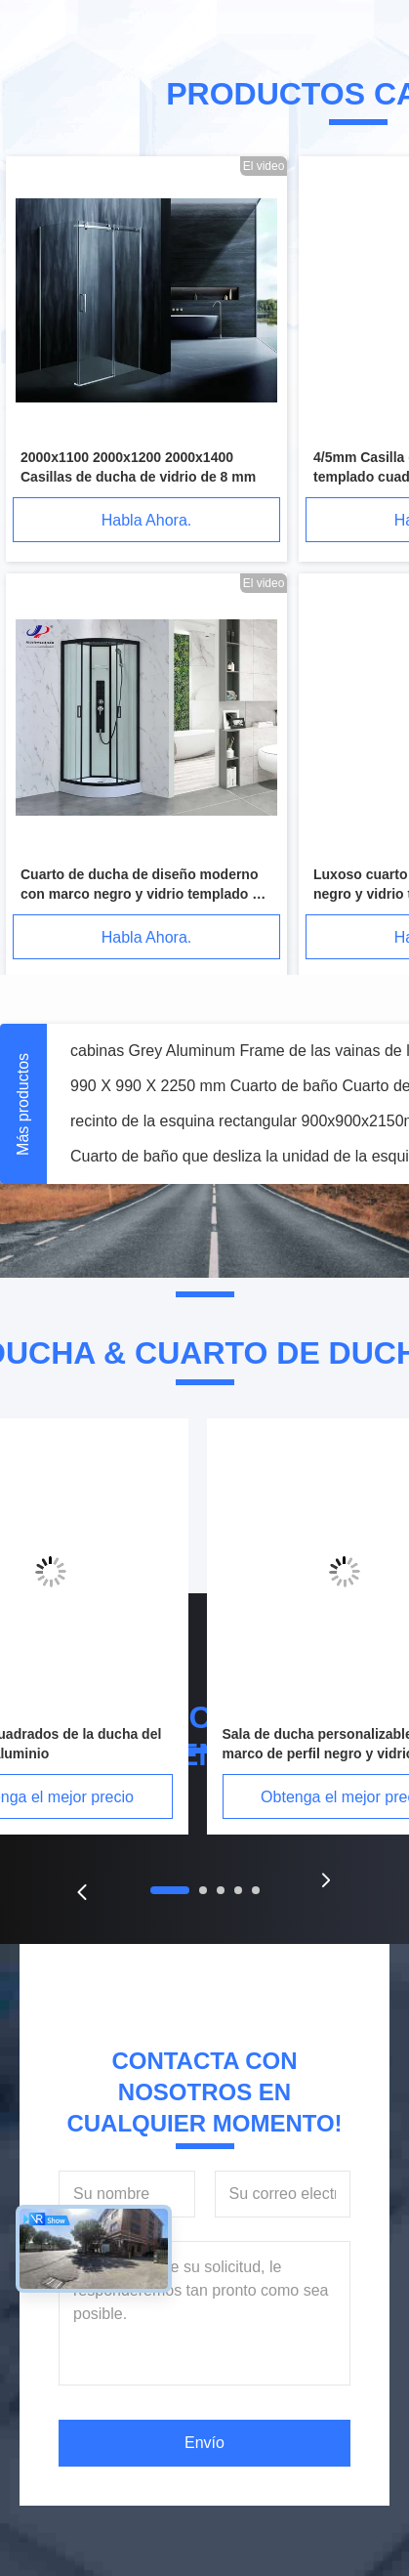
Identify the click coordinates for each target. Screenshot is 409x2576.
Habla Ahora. (147, 520)
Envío (204, 2442)
